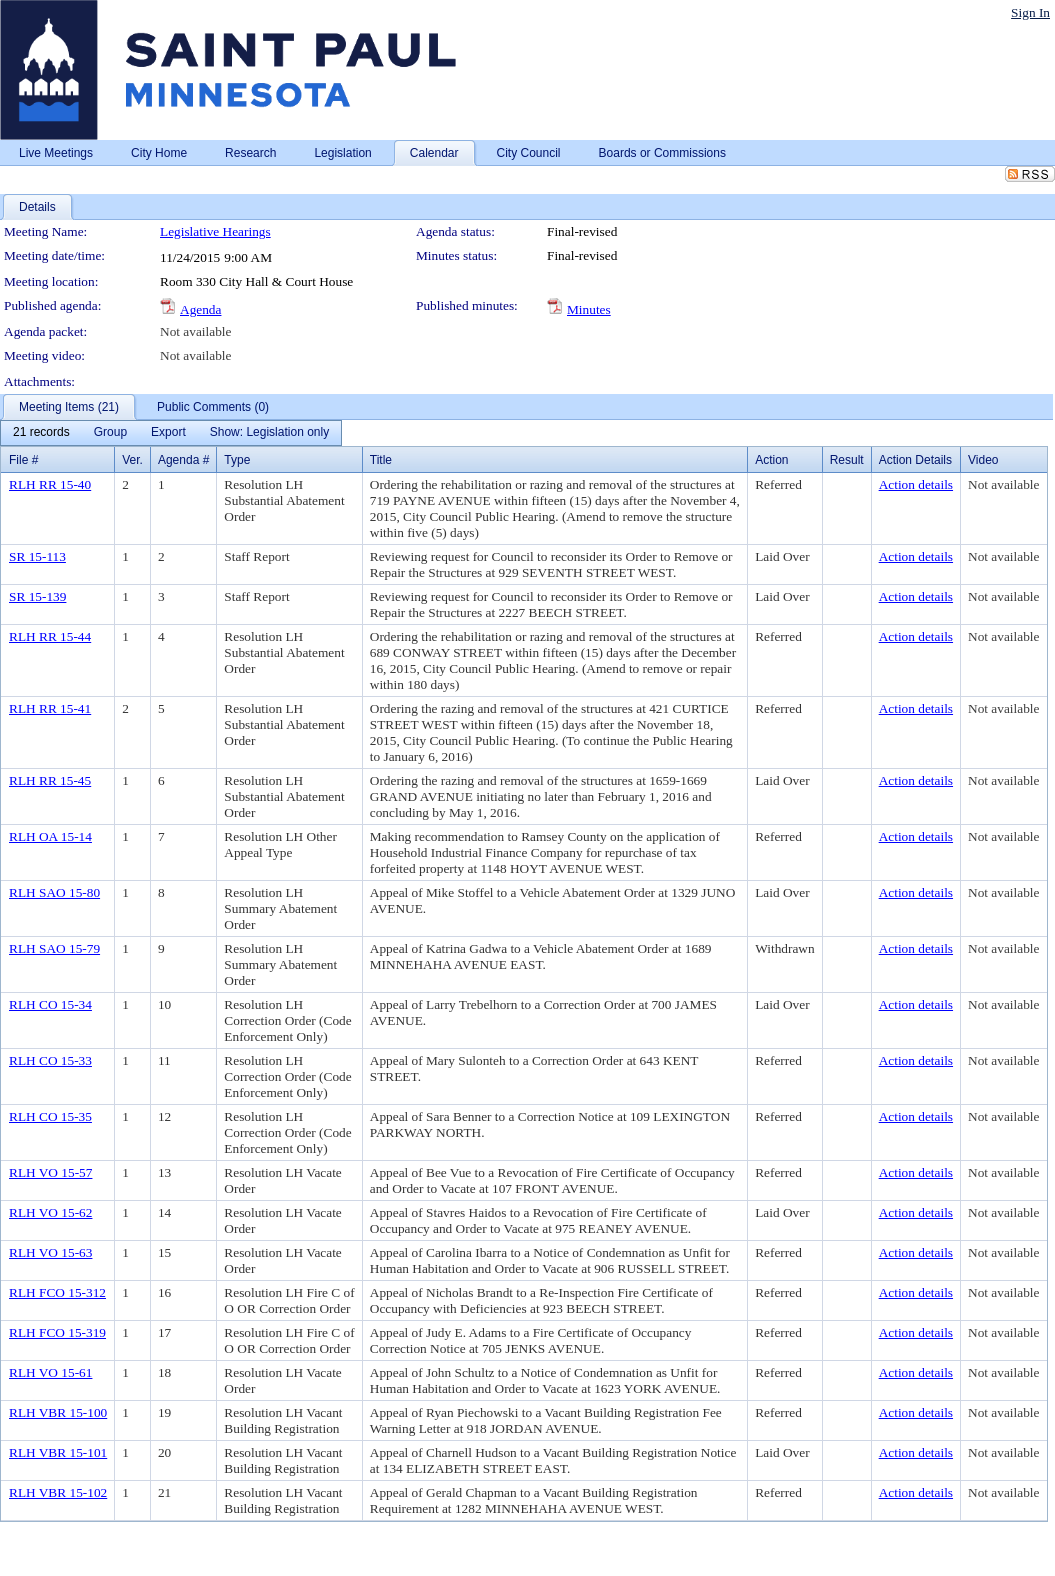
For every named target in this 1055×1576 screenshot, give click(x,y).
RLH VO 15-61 (50, 1372)
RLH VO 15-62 (50, 1212)
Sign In (1030, 12)
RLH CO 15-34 (50, 1004)
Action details (916, 484)
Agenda (200, 309)
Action (771, 460)
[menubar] (171, 433)
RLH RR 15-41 (50, 708)
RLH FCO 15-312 (57, 1292)
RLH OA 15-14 (50, 836)
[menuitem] (41, 433)
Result (847, 460)
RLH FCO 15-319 (57, 1332)
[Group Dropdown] (110, 433)
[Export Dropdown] (168, 433)
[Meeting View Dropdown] (269, 433)
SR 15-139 (37, 596)
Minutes (589, 309)
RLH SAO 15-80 (54, 892)
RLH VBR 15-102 (58, 1492)
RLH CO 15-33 (50, 1060)
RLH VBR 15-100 (58, 1412)
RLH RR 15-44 (50, 636)
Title (381, 460)
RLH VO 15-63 (50, 1252)
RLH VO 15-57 (50, 1172)
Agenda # (183, 460)
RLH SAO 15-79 (54, 948)
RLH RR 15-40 (50, 484)
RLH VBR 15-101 (58, 1452)
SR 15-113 (37, 556)
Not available (195, 331)
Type (237, 460)
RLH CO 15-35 (50, 1116)
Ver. (132, 460)
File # (23, 460)
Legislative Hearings (215, 231)
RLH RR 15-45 (50, 780)
